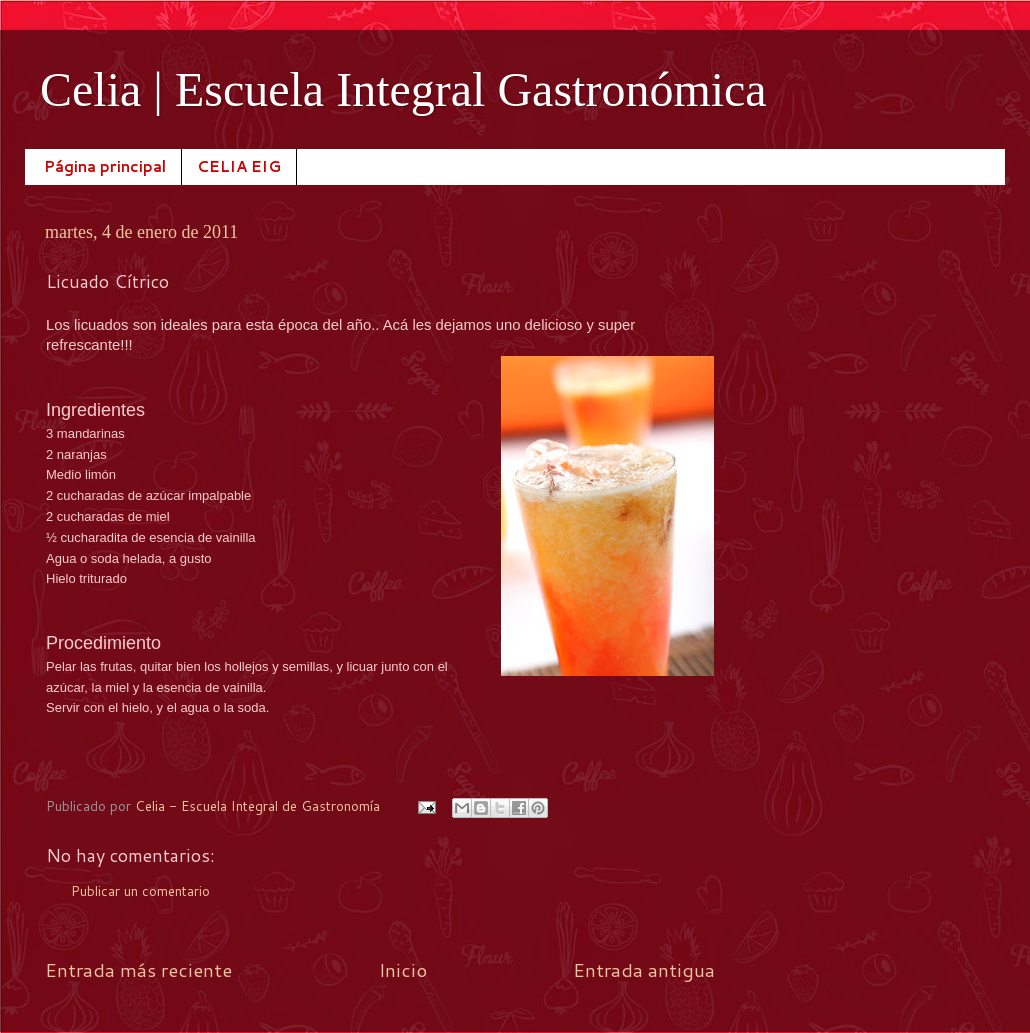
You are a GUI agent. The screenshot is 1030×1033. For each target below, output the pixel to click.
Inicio (403, 969)
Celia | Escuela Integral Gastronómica (403, 89)
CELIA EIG (239, 166)
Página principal (105, 166)
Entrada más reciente (138, 969)
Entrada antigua (644, 969)
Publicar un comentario (140, 890)
